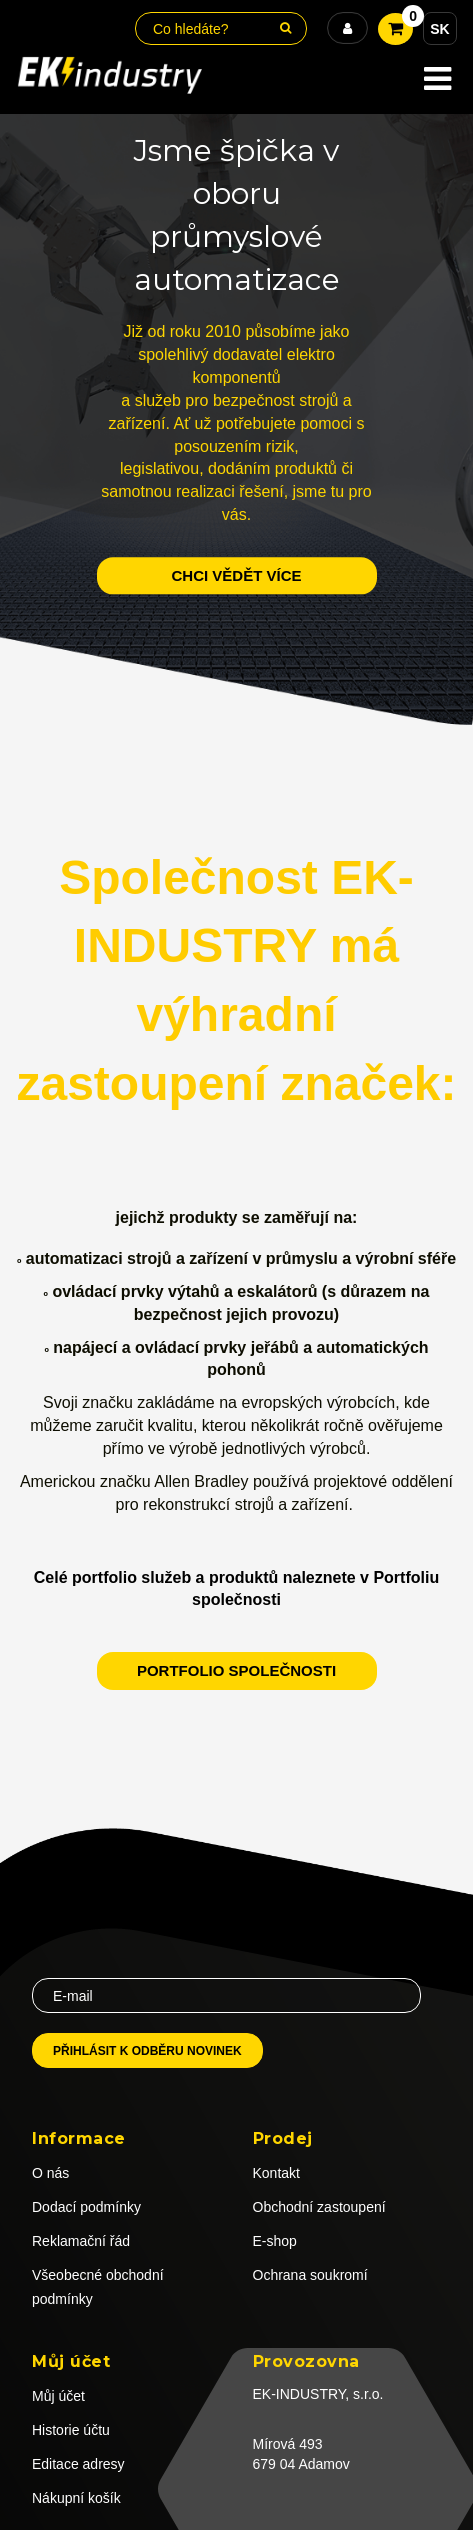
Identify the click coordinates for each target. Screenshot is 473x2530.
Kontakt (276, 2173)
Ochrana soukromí (310, 2275)
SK (439, 29)
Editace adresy (78, 2464)
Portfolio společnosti (236, 1670)
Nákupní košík (76, 2498)
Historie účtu (71, 2430)
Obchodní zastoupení (319, 2207)
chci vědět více (236, 575)
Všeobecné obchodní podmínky (98, 2287)
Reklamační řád (81, 2241)
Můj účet (58, 2396)
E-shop (275, 2241)
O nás (50, 2173)
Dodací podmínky (86, 2207)
